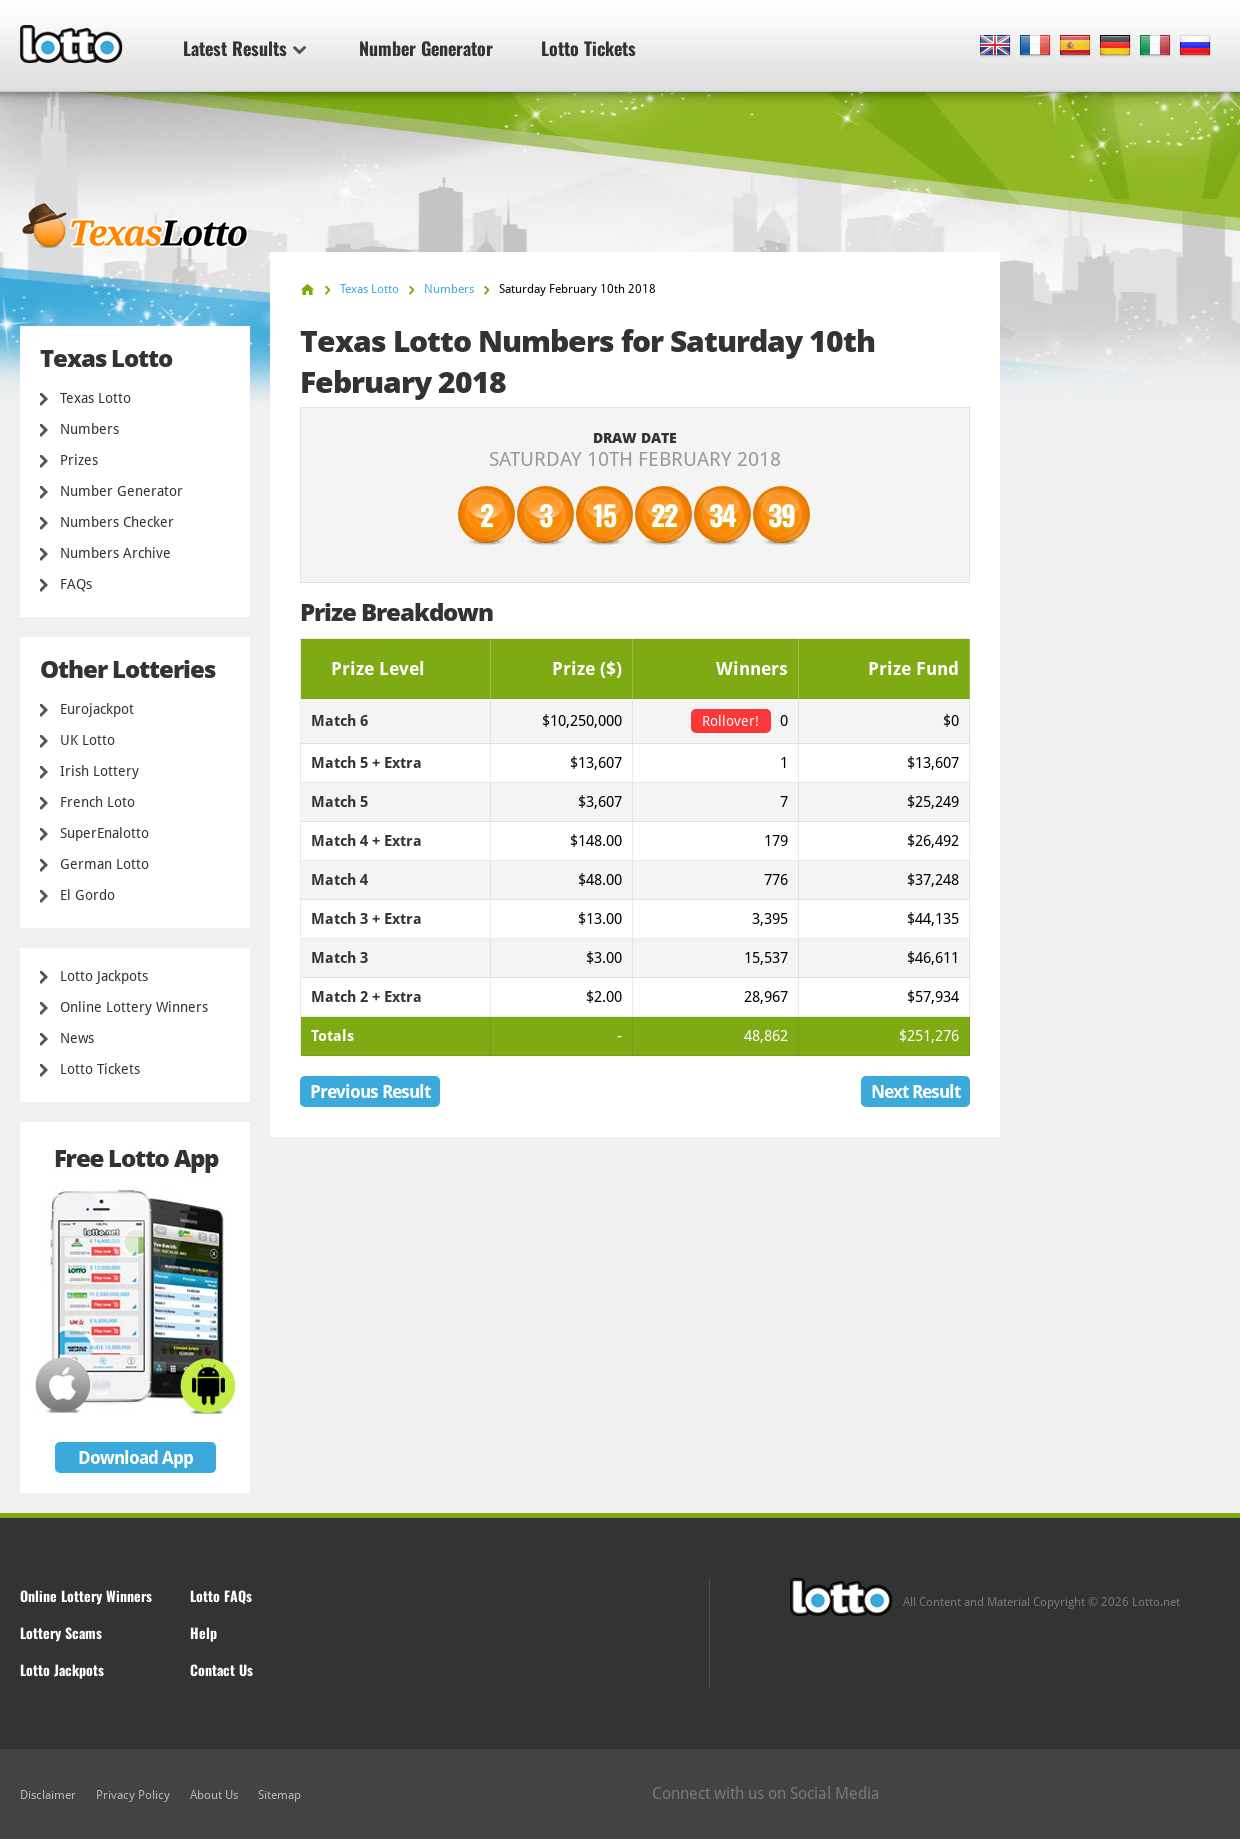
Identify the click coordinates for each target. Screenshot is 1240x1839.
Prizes (79, 460)
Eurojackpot (97, 709)
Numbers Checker (117, 522)
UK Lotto (87, 740)
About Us (214, 1795)
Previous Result (370, 1091)
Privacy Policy (133, 1795)
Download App (135, 1457)
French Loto (97, 802)
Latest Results (244, 48)
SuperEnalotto (104, 833)
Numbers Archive (115, 553)
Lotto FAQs (221, 1595)
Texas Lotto (95, 398)
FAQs (76, 584)
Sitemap (279, 1795)
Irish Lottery (99, 771)
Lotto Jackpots (104, 976)
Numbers (89, 429)
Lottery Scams (61, 1632)
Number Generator (426, 48)
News (77, 1038)
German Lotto (104, 864)
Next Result (915, 1091)
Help (203, 1632)
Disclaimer (48, 1795)
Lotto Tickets (588, 48)
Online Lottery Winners (134, 1007)
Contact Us (221, 1669)
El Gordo (87, 895)
